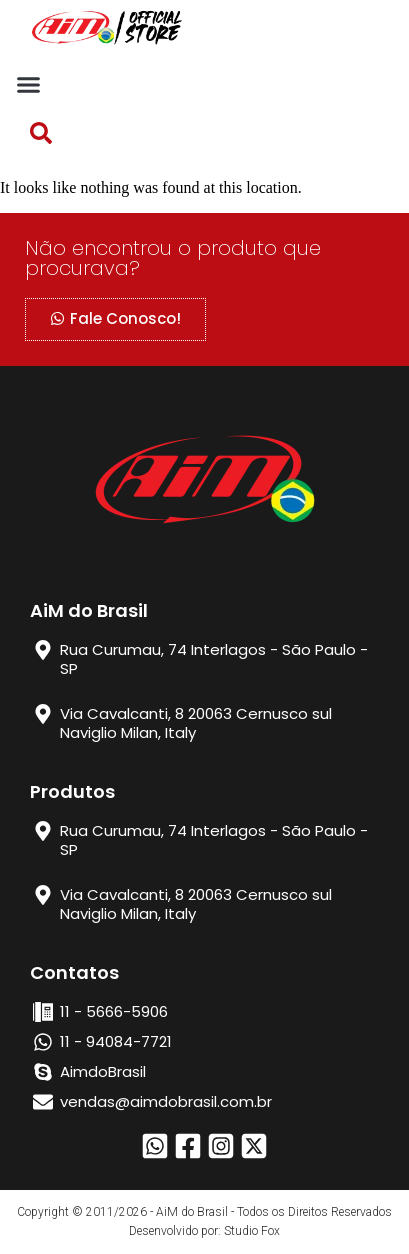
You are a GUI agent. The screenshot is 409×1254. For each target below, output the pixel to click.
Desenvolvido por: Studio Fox (204, 1231)
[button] (29, 84)
